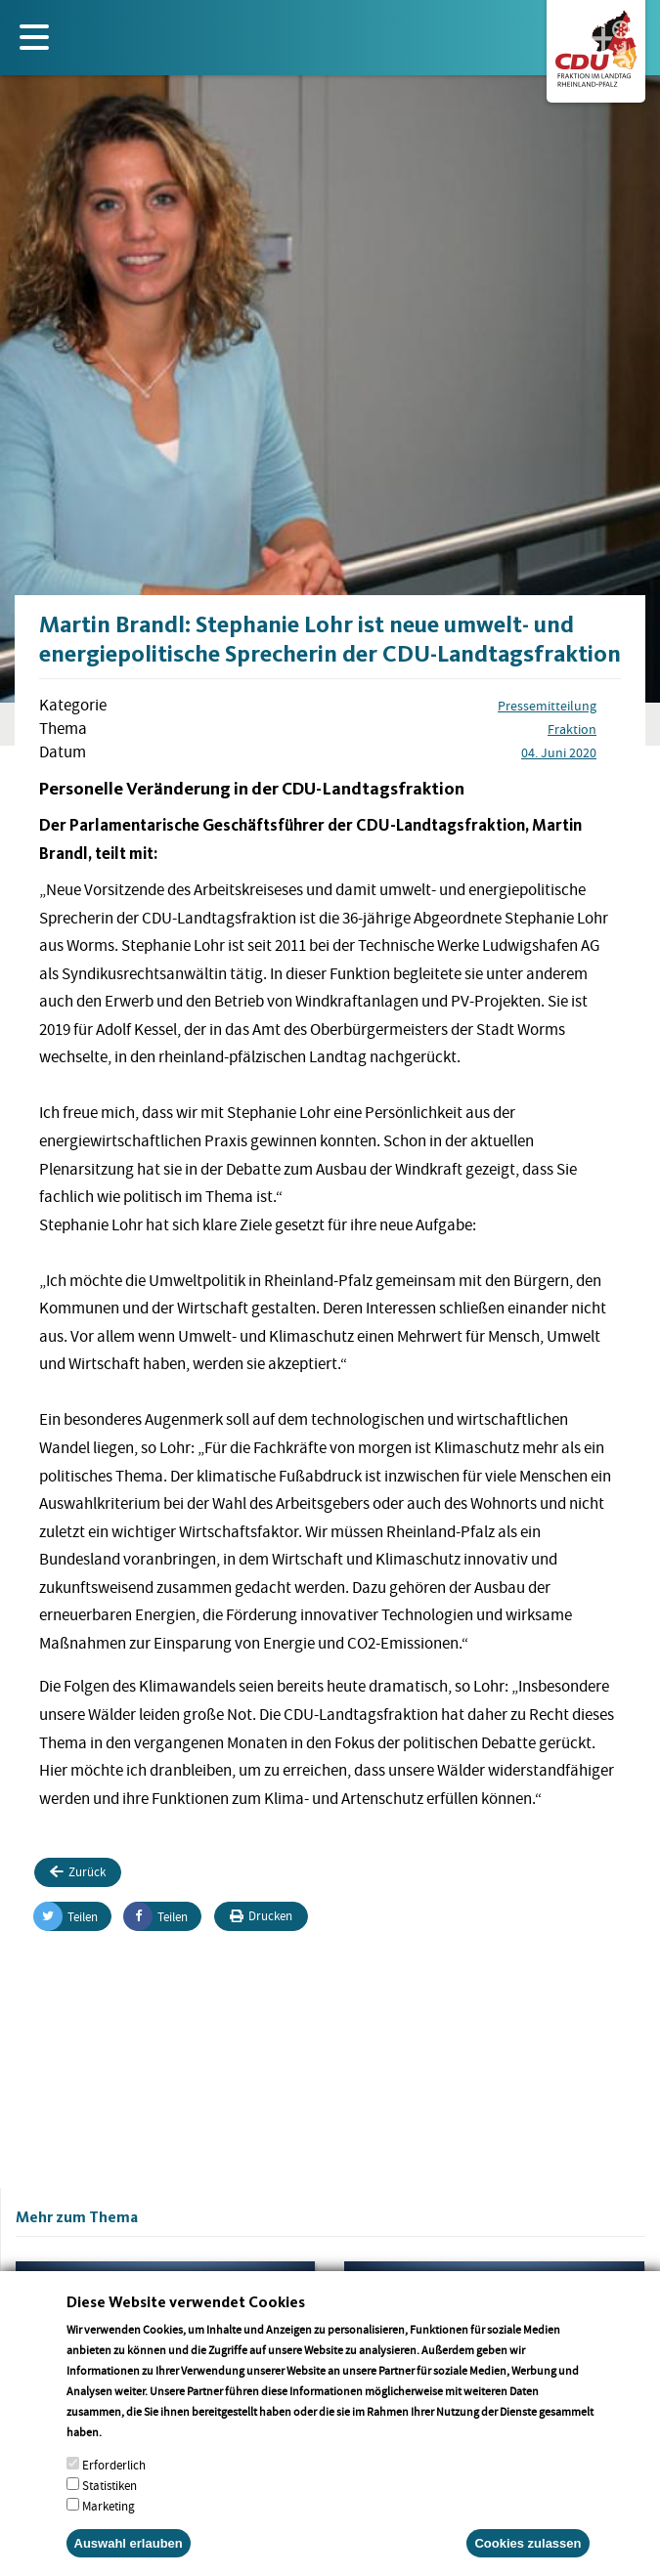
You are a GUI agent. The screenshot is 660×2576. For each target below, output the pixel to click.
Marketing (108, 2532)
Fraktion (572, 729)
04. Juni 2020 (558, 752)
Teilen (66, 1916)
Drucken (261, 1916)
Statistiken (109, 2512)
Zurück (78, 1872)
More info (129, 2458)
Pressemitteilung (547, 705)
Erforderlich (114, 2491)
